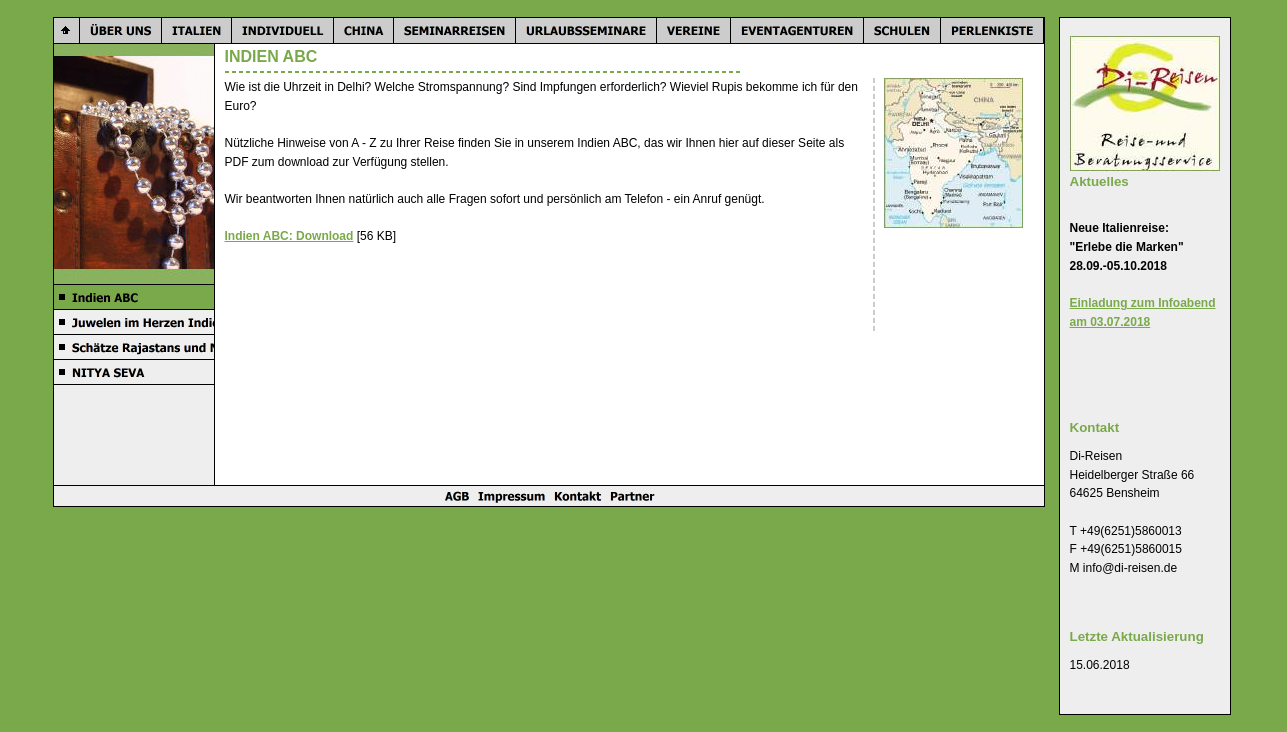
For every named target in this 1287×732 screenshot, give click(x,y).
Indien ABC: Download (289, 236)
